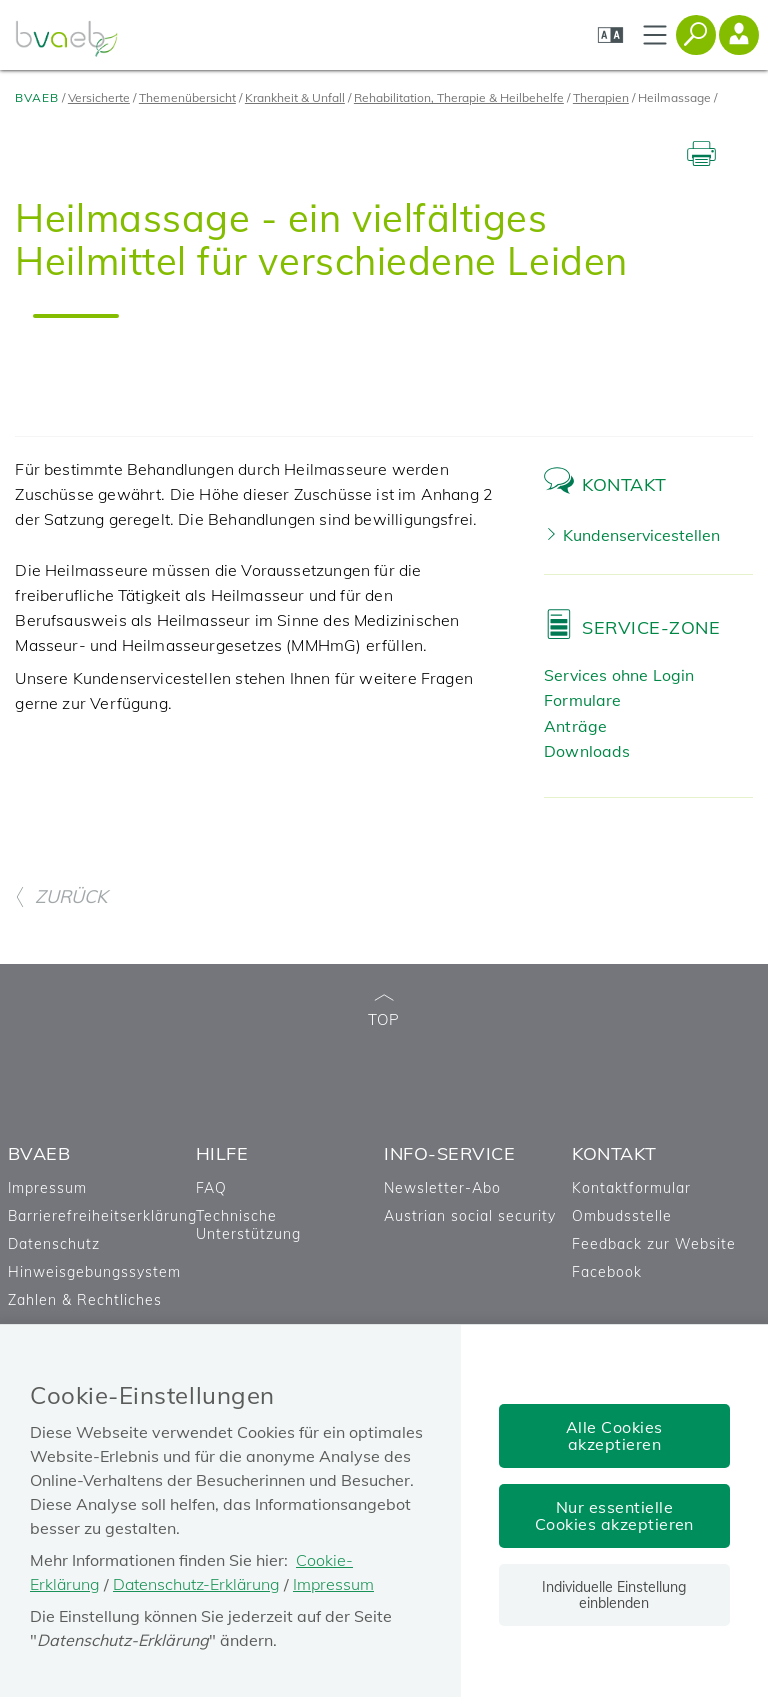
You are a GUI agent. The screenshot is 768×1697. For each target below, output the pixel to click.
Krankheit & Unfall (295, 97)
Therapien (601, 97)
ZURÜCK (61, 896)
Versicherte (99, 97)
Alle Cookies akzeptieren (614, 1435)
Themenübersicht (187, 97)
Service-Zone (651, 627)
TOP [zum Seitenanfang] (384, 1011)
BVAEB (37, 97)
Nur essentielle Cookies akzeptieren (614, 1515)
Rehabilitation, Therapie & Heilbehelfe (459, 97)
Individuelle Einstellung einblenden (614, 1595)
